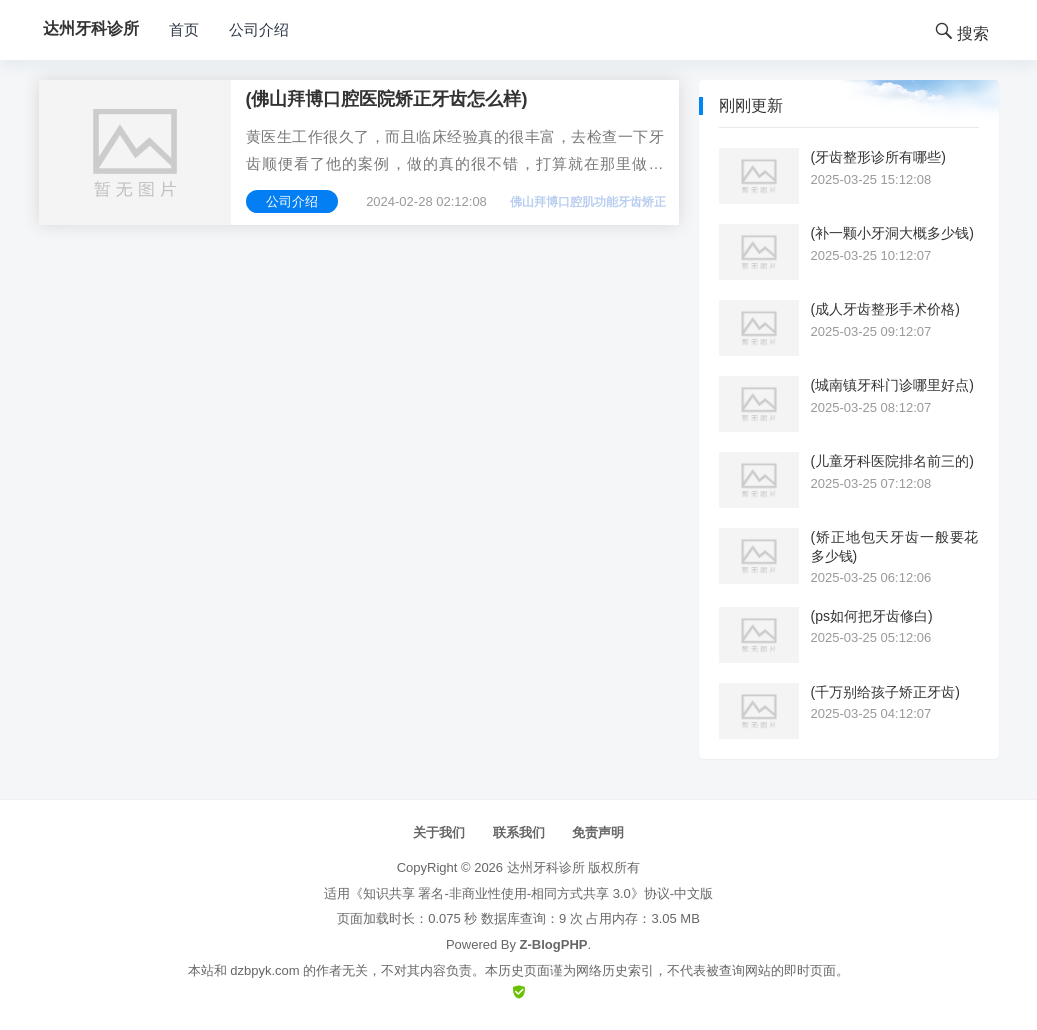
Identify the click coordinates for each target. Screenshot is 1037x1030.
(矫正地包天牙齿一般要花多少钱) (895, 546)
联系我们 (519, 832)
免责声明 (598, 832)
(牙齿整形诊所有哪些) (878, 157)
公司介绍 (259, 29)
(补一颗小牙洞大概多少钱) (892, 233)
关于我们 (439, 832)
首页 (184, 29)
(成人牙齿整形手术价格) (885, 309)
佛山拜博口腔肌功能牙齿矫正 (588, 202)
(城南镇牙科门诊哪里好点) (892, 385)
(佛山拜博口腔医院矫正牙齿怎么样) (387, 99)
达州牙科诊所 (546, 867)
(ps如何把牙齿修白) (872, 616)
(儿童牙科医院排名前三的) (892, 461)
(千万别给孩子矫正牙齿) (885, 692)
